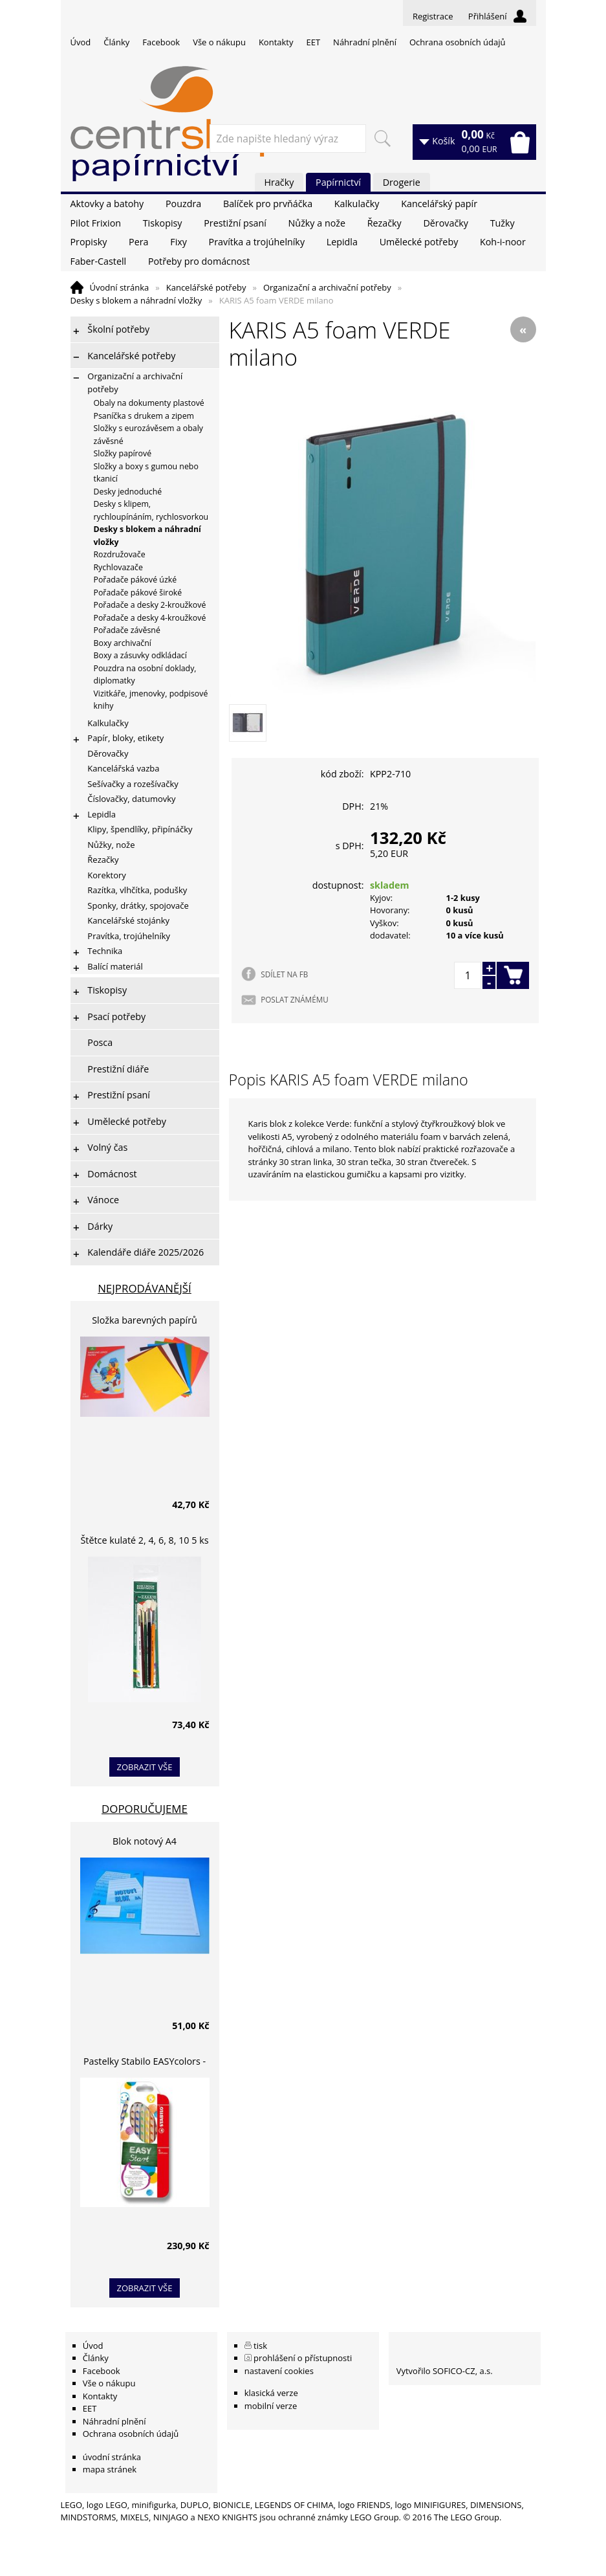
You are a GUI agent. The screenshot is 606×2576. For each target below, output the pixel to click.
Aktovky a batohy (107, 203)
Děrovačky (445, 223)
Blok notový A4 (145, 1841)
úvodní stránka (112, 2457)
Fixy (178, 242)
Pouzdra (183, 203)
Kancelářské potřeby (206, 287)
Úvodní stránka (119, 287)
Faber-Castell (98, 261)
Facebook (161, 42)
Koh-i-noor (503, 242)
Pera (138, 242)
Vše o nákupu (219, 42)
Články (116, 42)
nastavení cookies (279, 2371)
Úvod (80, 42)
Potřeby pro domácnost (199, 261)
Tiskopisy (162, 223)
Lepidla (342, 242)
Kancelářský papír (439, 203)
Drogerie (401, 182)
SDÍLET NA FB (284, 974)
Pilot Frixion (96, 223)
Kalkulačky (357, 203)
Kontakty (276, 42)
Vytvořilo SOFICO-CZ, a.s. (444, 2371)
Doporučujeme (145, 1808)
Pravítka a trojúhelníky (257, 242)
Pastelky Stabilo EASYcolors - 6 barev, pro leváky (144, 2063)
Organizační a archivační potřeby (327, 287)
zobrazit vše (145, 1767)
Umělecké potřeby (419, 242)
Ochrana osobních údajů (457, 42)
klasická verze (271, 2393)
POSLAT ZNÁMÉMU (294, 999)
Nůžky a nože (316, 223)
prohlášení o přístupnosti (303, 2358)
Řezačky (384, 223)
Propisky (88, 242)
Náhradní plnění (364, 42)
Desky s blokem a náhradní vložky (136, 300)
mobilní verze (271, 2406)
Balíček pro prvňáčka (267, 203)
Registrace (433, 16)
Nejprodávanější (144, 1288)
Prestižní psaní (235, 223)
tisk (260, 2345)
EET (314, 42)
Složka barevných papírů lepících (144, 1322)
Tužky (502, 223)
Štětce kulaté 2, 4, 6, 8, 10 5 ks (145, 1540)
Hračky (279, 182)
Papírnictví (338, 182)
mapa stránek (109, 2469)
